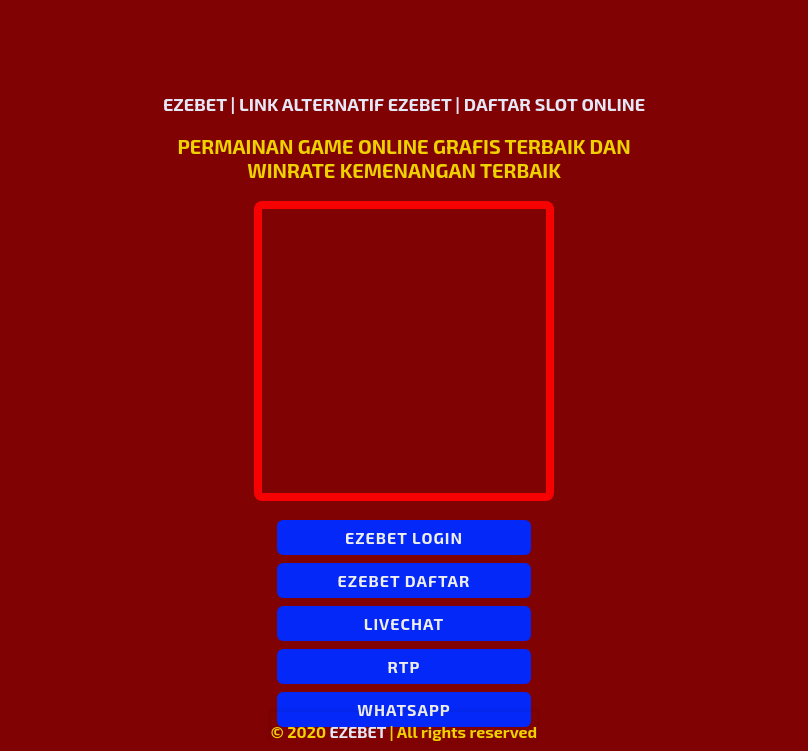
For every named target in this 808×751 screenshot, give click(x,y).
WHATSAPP (403, 709)
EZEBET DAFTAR (404, 580)
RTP (404, 666)
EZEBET (358, 731)
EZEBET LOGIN (404, 537)
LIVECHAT (404, 623)
